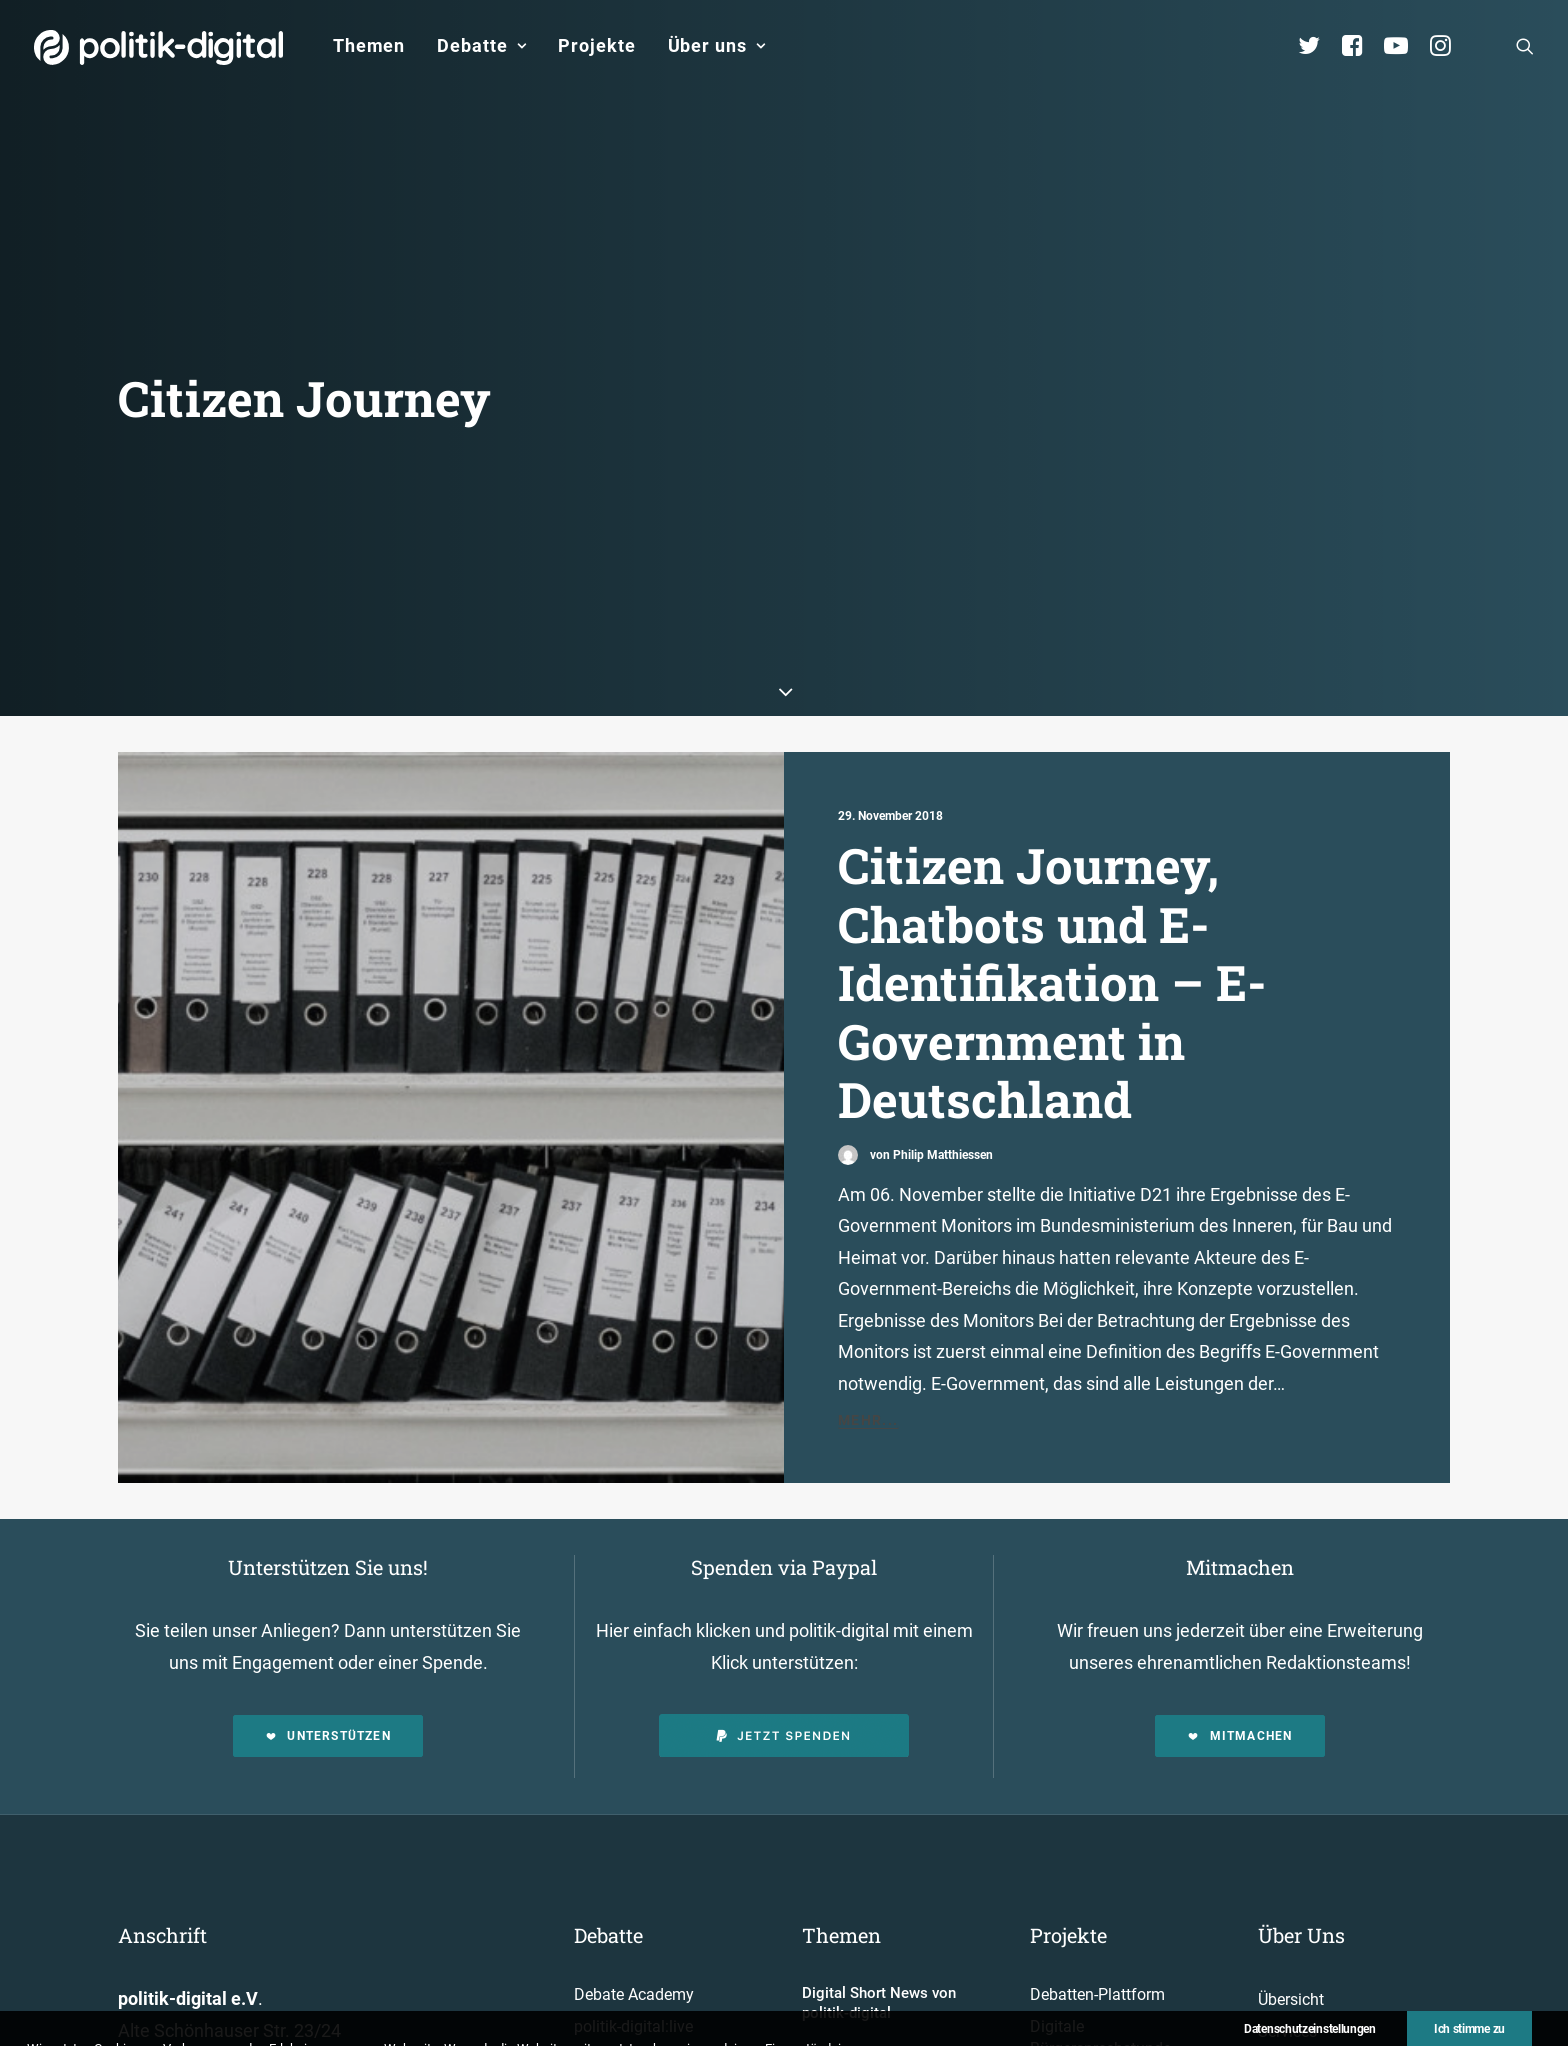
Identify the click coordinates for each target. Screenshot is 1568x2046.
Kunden (1057, 2012)
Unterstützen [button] (328, 1637)
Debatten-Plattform (1097, 1895)
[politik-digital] (158, 47)
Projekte (596, 45)
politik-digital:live (633, 1927)
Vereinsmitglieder (1319, 1995)
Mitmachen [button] (1239, 1637)
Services (1287, 1932)
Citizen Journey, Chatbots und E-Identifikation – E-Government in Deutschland (1052, 883)
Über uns (717, 45)
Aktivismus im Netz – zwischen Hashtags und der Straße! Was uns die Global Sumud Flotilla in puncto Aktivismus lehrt (894, 1993)
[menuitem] (369, 46)
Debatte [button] (481, 45)
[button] (1525, 46)
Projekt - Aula (1076, 1981)
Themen (369, 45)
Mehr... (868, 1321)
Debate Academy (634, 1895)
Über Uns (1301, 1836)
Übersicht (1291, 1900)
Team (1278, 1963)
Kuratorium (1297, 2026)
